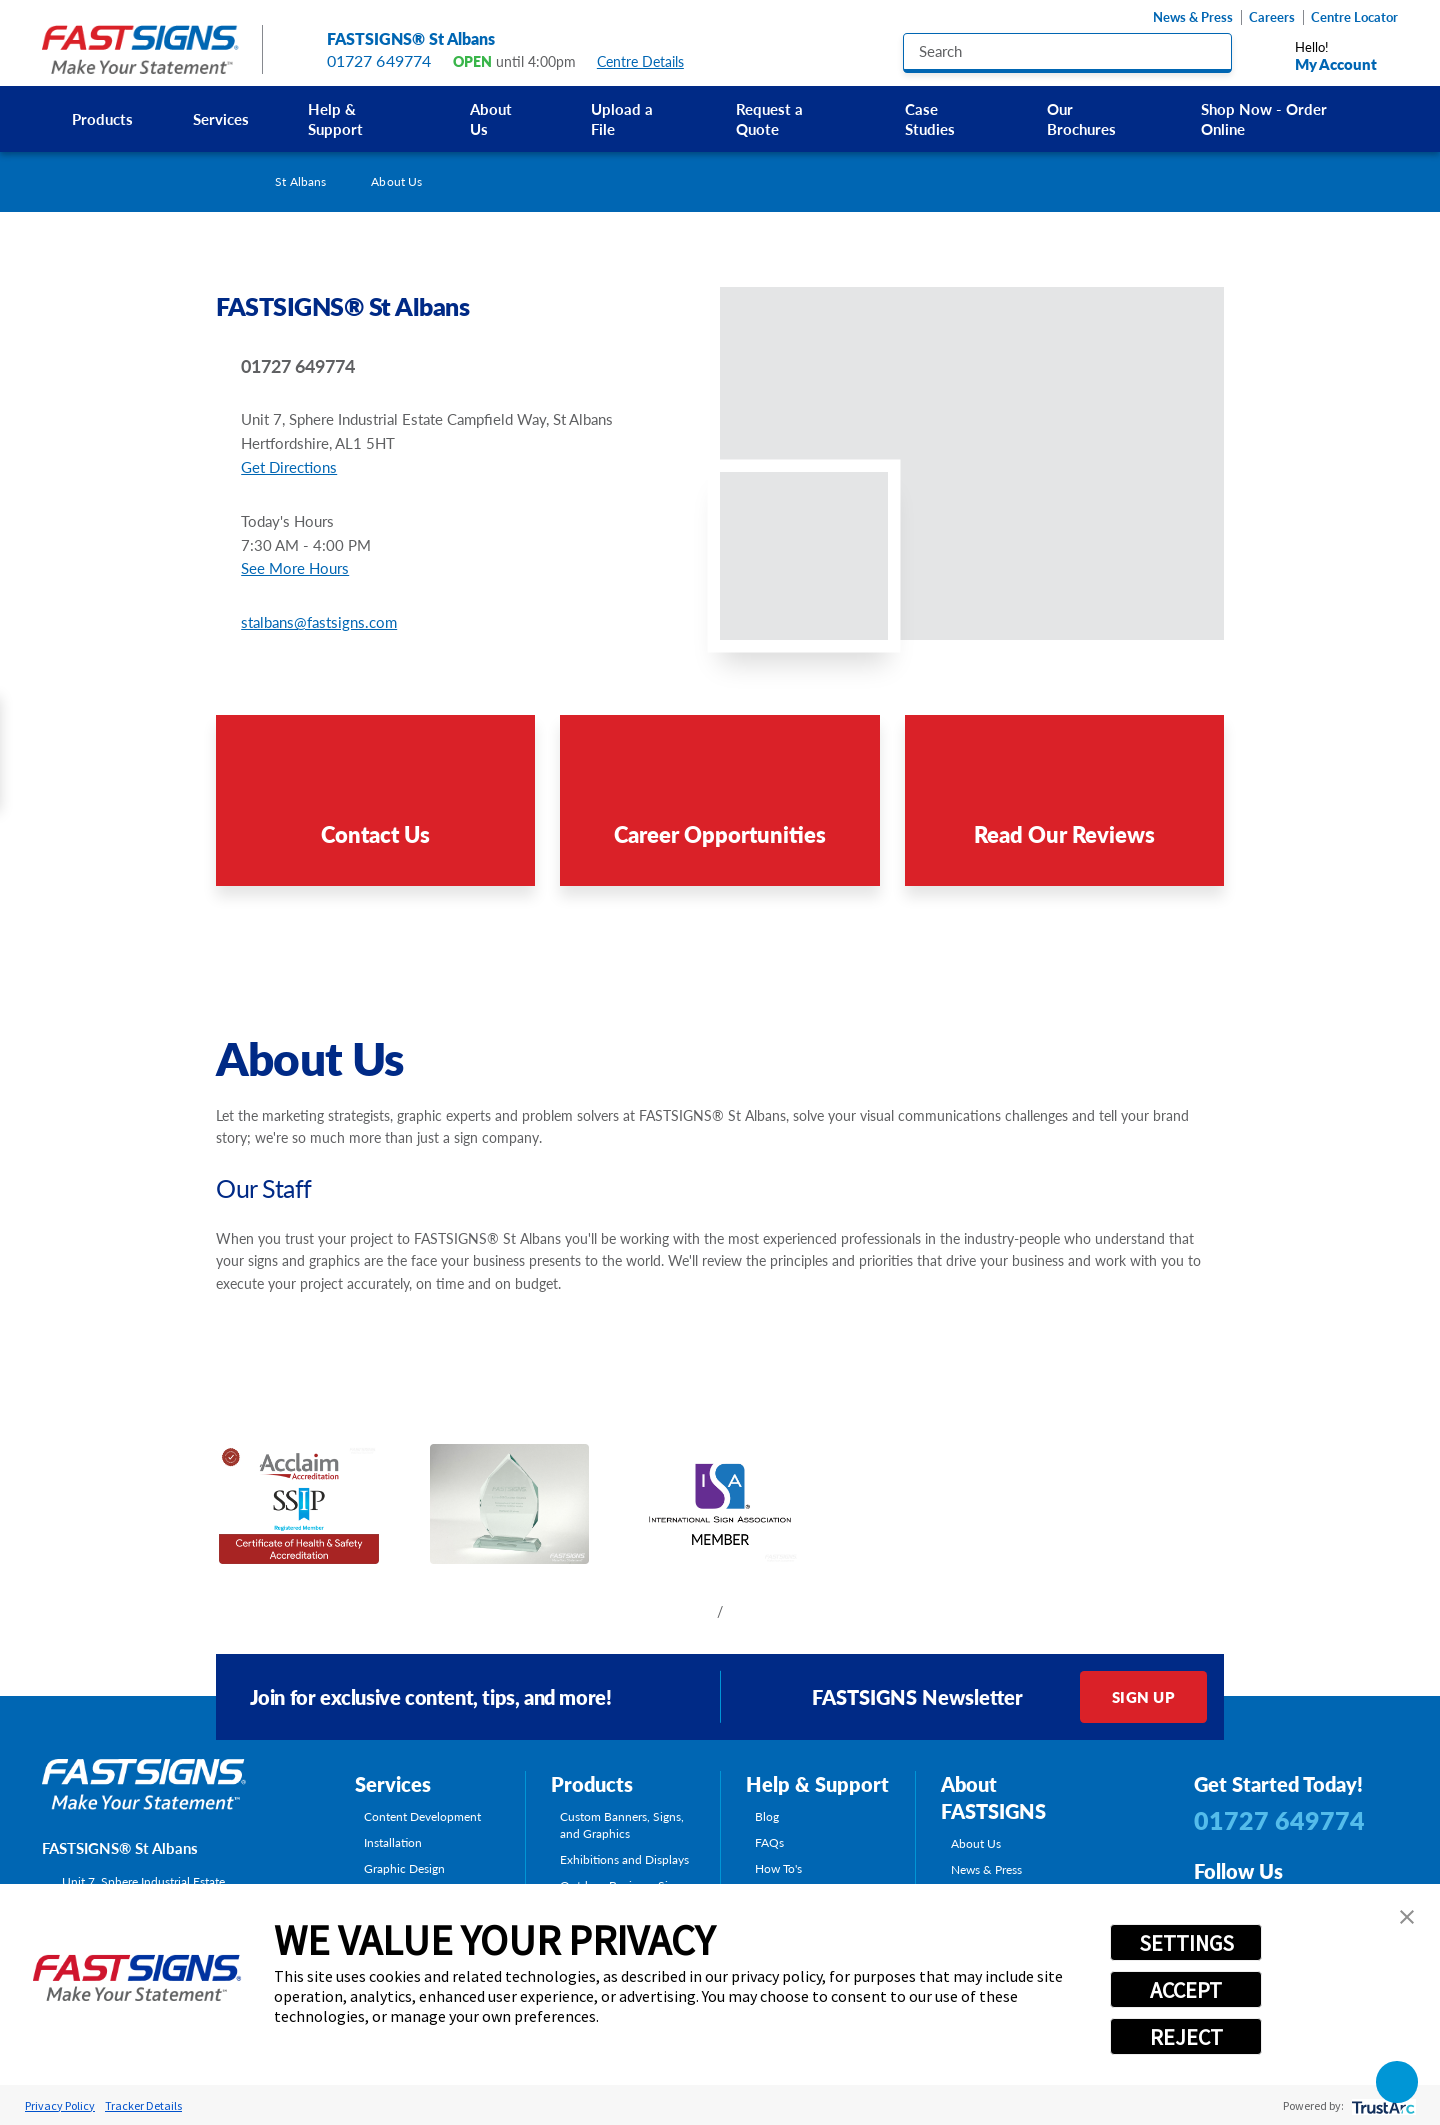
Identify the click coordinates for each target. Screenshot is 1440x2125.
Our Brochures (1081, 118)
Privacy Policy (60, 2105)
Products (102, 118)
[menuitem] (102, 119)
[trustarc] (1381, 2105)
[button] (1407, 1917)
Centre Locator (1354, 17)
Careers (1272, 17)
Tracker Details (143, 2105)
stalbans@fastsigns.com (319, 621)
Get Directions (289, 466)
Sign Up (1144, 1696)
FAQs (769, 1842)
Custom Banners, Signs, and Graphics (622, 1824)
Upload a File (622, 118)
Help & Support (335, 118)
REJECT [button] (1186, 2037)
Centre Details (650, 61)
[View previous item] (689, 1611)
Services (221, 118)
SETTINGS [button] (1186, 1943)
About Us (491, 118)
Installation (393, 1842)
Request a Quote (769, 118)
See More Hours (295, 567)
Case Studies (930, 118)
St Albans (300, 181)
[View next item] (751, 1611)
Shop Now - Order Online (1264, 118)
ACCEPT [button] (1186, 1990)
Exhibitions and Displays (624, 1859)
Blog (767, 1816)
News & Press (1193, 17)
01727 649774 (379, 60)
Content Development (422, 1816)
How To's (778, 1868)
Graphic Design (404, 1868)
